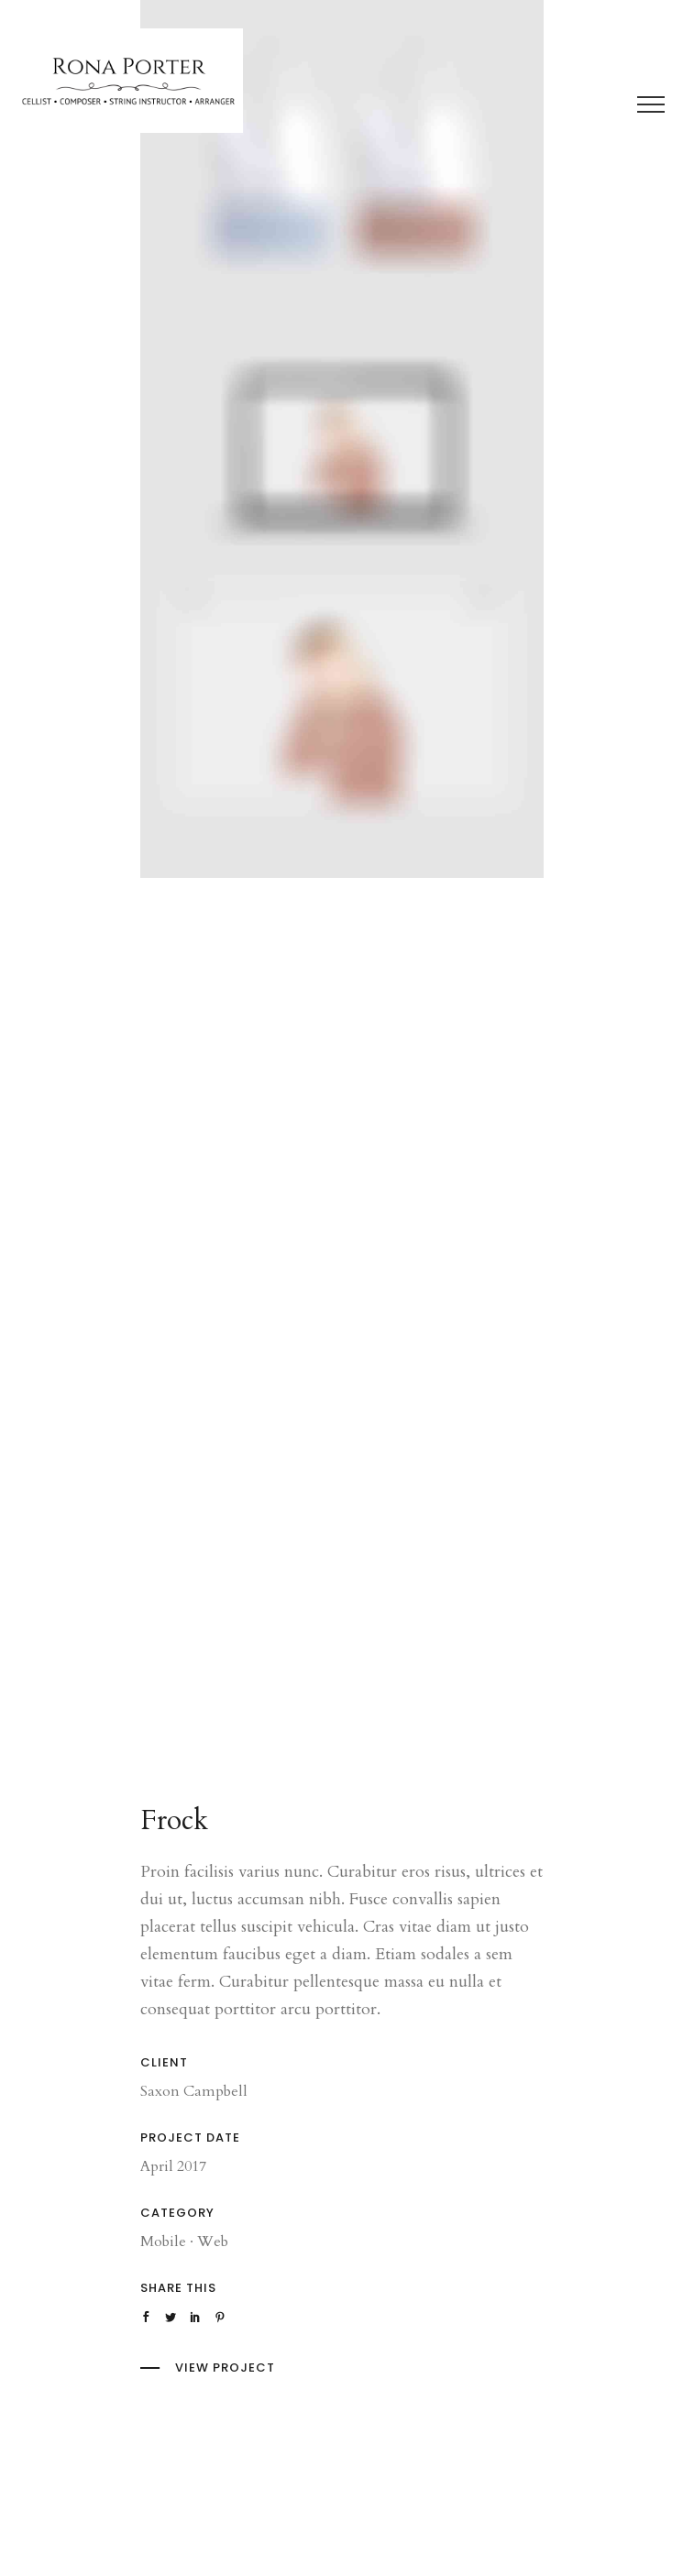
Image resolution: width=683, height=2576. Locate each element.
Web (212, 2241)
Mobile (163, 2241)
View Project (225, 2367)
